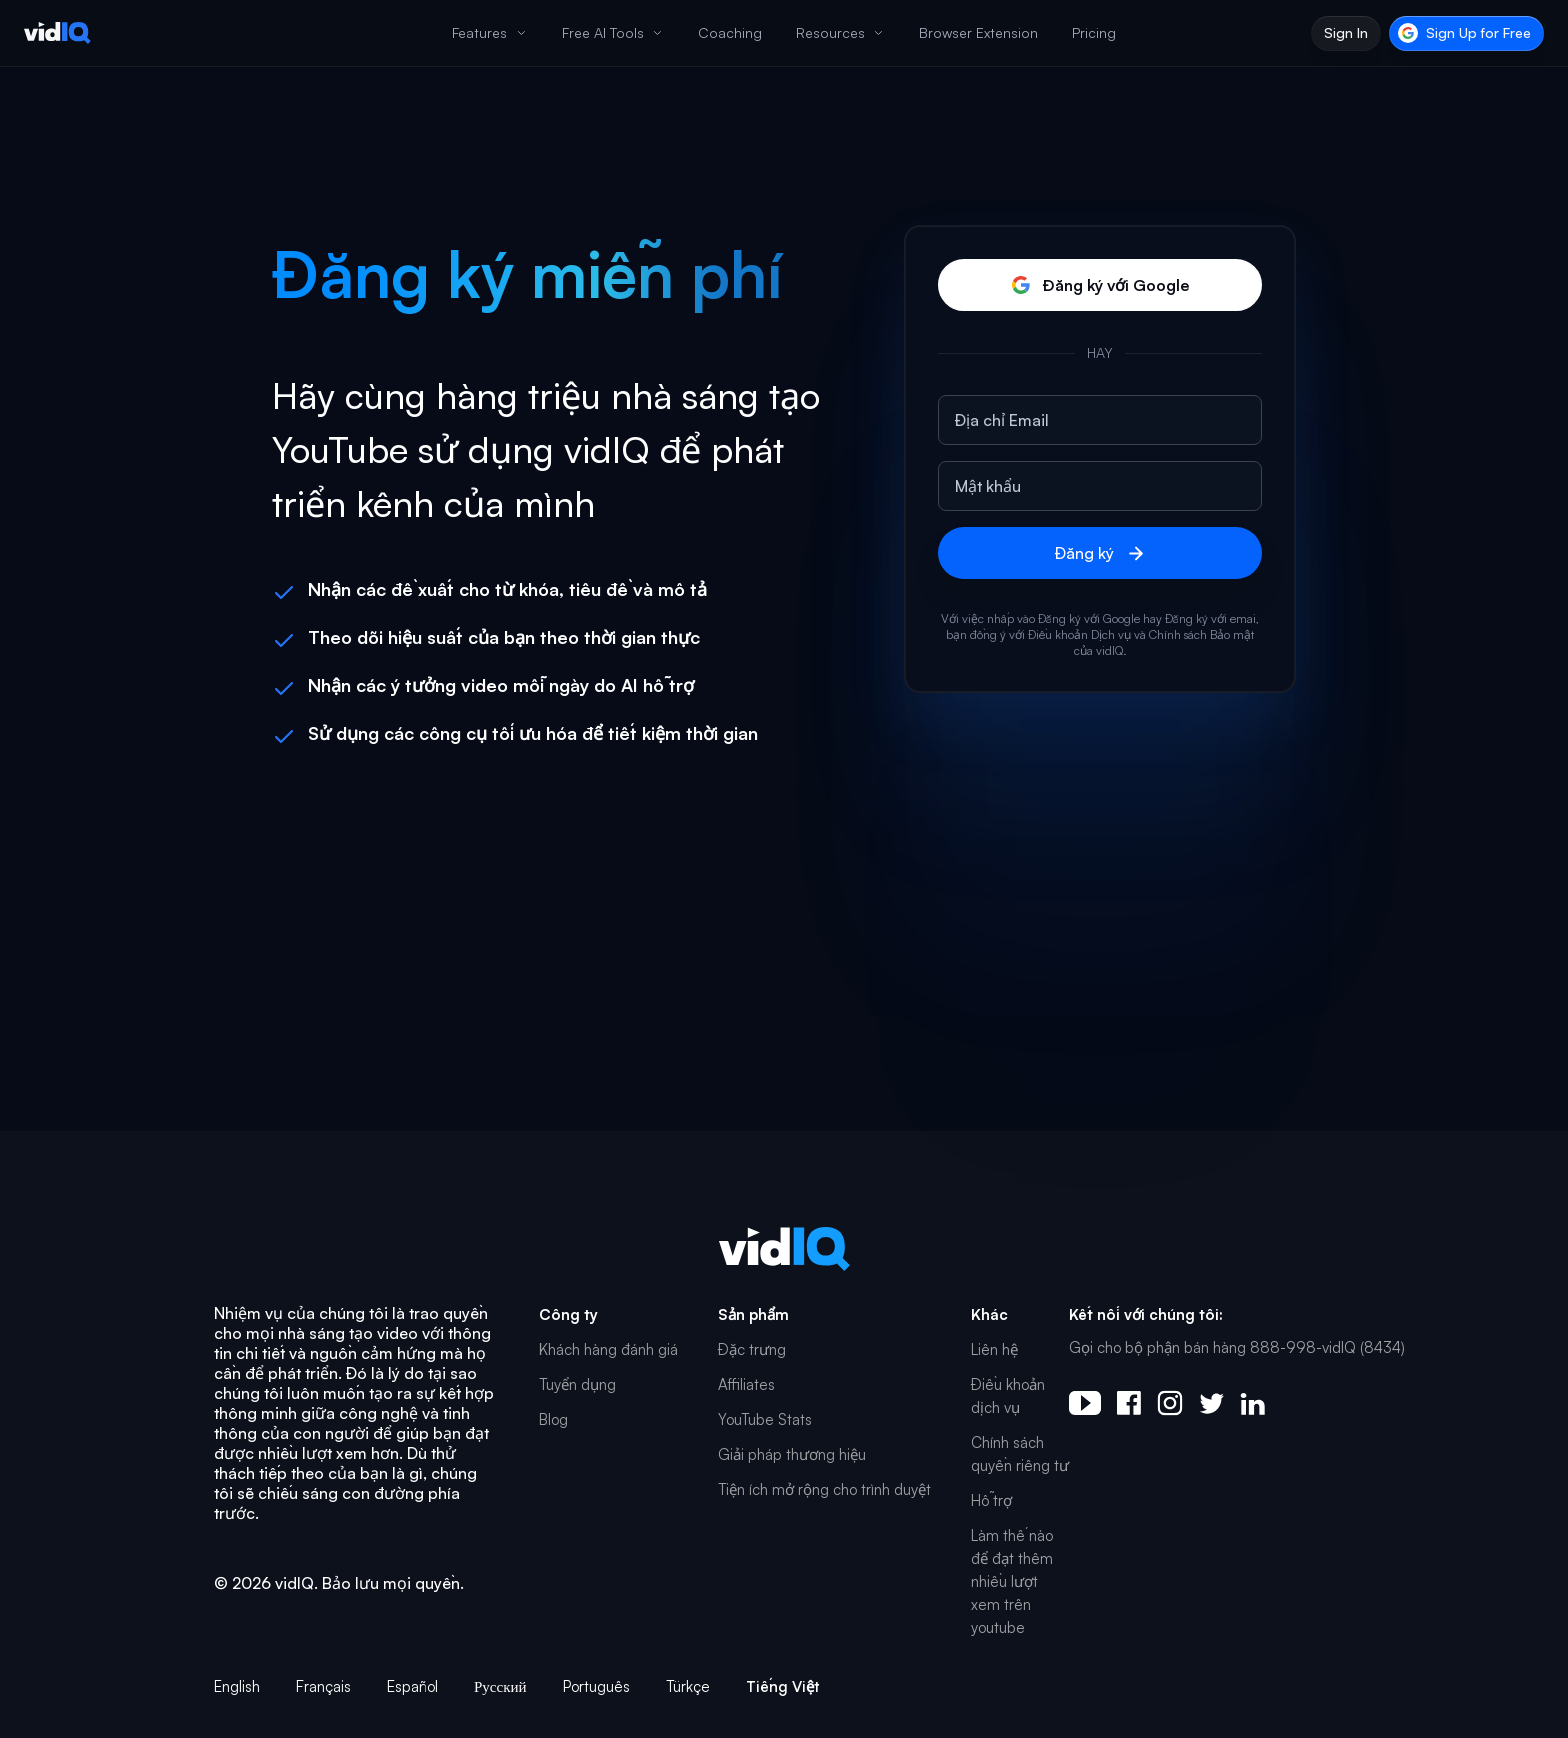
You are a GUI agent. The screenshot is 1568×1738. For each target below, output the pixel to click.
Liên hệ (994, 1349)
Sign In (1346, 32)
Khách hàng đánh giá (608, 1349)
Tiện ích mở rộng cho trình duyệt (824, 1489)
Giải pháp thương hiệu (792, 1454)
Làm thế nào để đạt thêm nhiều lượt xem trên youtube (1012, 1581)
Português (596, 1686)
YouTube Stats (765, 1419)
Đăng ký (1100, 553)
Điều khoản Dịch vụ (1079, 634)
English (237, 1686)
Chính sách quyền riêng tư (1020, 1454)
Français (323, 1686)
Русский (500, 1686)
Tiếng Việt (782, 1686)
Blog (553, 1419)
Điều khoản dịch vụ (1008, 1396)
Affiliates (746, 1384)
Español (412, 1686)
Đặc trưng (752, 1349)
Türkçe (688, 1686)
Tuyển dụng (577, 1384)
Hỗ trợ (991, 1500)
